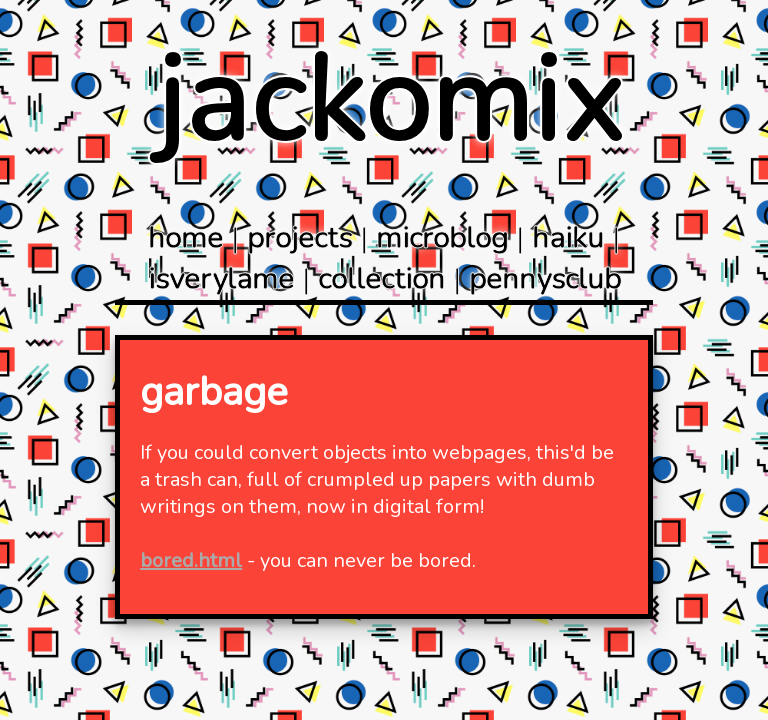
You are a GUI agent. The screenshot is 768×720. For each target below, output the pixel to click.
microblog (442, 238)
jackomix (389, 101)
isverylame (221, 279)
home (185, 238)
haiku (568, 238)
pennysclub (545, 279)
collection (381, 279)
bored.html (191, 560)
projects (299, 238)
